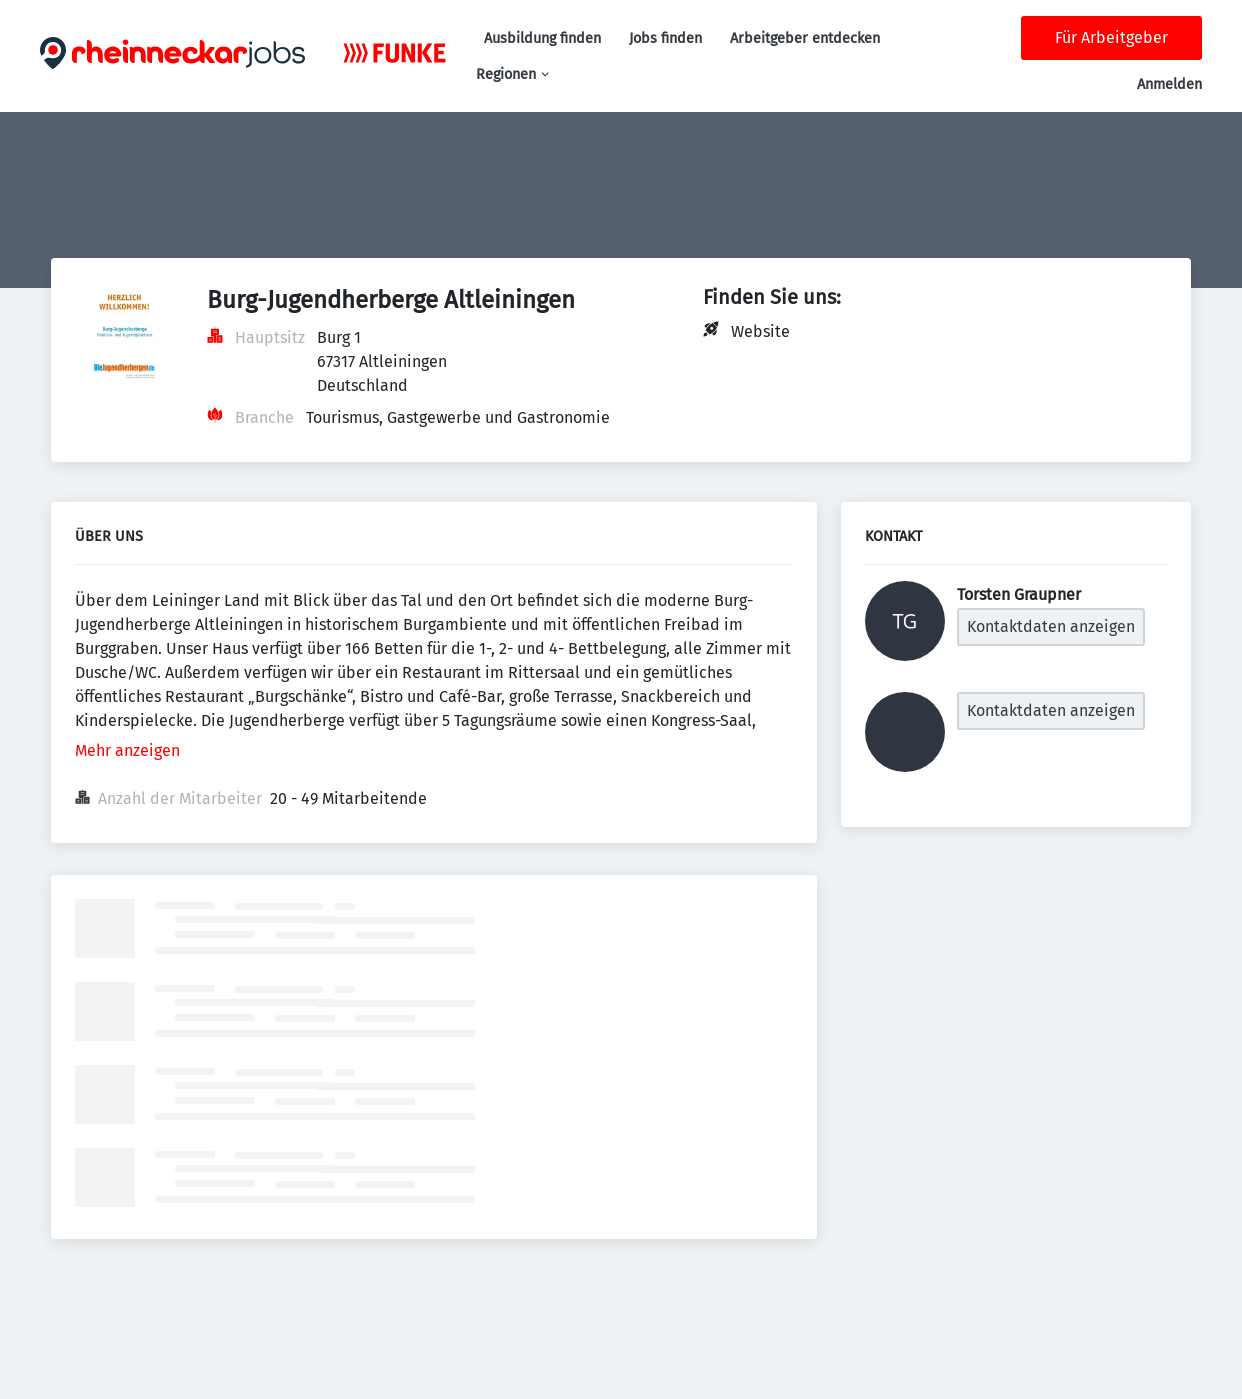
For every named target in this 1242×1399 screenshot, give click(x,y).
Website (760, 331)
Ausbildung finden (542, 38)
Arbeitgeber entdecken (805, 38)
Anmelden (1169, 84)
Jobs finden (665, 38)
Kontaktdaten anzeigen (1051, 626)
